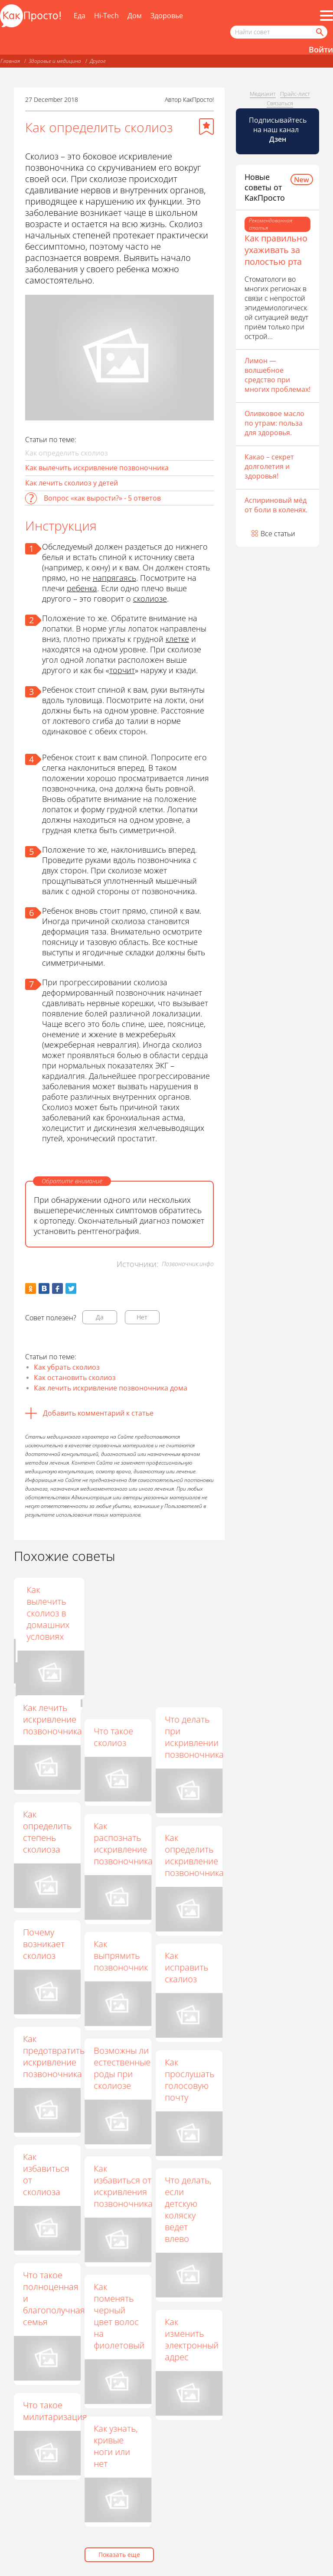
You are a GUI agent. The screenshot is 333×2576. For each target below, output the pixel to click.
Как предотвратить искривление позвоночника (54, 2056)
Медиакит (263, 94)
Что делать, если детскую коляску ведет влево (188, 2209)
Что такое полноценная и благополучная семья (54, 2298)
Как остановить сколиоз (75, 1377)
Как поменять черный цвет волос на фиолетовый (119, 2316)
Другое (98, 61)
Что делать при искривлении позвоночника (194, 1736)
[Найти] (319, 32)
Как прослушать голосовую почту (189, 2079)
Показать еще (119, 2554)
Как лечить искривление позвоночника (52, 1719)
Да (100, 1317)
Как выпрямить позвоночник (121, 1955)
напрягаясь (114, 578)
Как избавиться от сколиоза (46, 2174)
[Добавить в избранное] (206, 126)
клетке (177, 639)
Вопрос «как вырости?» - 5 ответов (102, 498)
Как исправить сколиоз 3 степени (44, 1607)
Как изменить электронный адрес (192, 2339)
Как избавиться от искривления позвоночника (123, 2185)
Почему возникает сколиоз (44, 1943)
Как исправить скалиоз (186, 1967)
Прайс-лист (295, 94)
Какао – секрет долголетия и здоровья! (269, 466)
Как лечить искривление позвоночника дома (110, 1388)
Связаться (280, 103)
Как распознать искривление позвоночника (123, 1843)
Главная (10, 61)
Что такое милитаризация (55, 2411)
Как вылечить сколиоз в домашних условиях (186, 1613)
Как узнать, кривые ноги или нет (115, 2446)
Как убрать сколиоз (67, 1367)
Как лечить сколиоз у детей (71, 483)
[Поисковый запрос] (278, 32)
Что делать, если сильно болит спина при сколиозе (117, 1619)
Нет (142, 1317)
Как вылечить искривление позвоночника (97, 467)
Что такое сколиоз (113, 1737)
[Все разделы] (326, 15)
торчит (122, 670)
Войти (321, 49)
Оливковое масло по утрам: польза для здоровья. (274, 423)
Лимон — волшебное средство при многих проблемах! (277, 375)
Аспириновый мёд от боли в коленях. (276, 505)
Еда (79, 15)
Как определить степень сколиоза (47, 1831)
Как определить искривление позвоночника (194, 1855)
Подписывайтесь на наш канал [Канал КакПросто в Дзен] (278, 129)
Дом (134, 15)
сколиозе (150, 598)
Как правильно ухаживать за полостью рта (276, 249)
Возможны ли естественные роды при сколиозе (122, 2068)
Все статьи (278, 533)
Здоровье (166, 15)
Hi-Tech (106, 15)
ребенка (82, 588)
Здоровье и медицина (55, 61)
